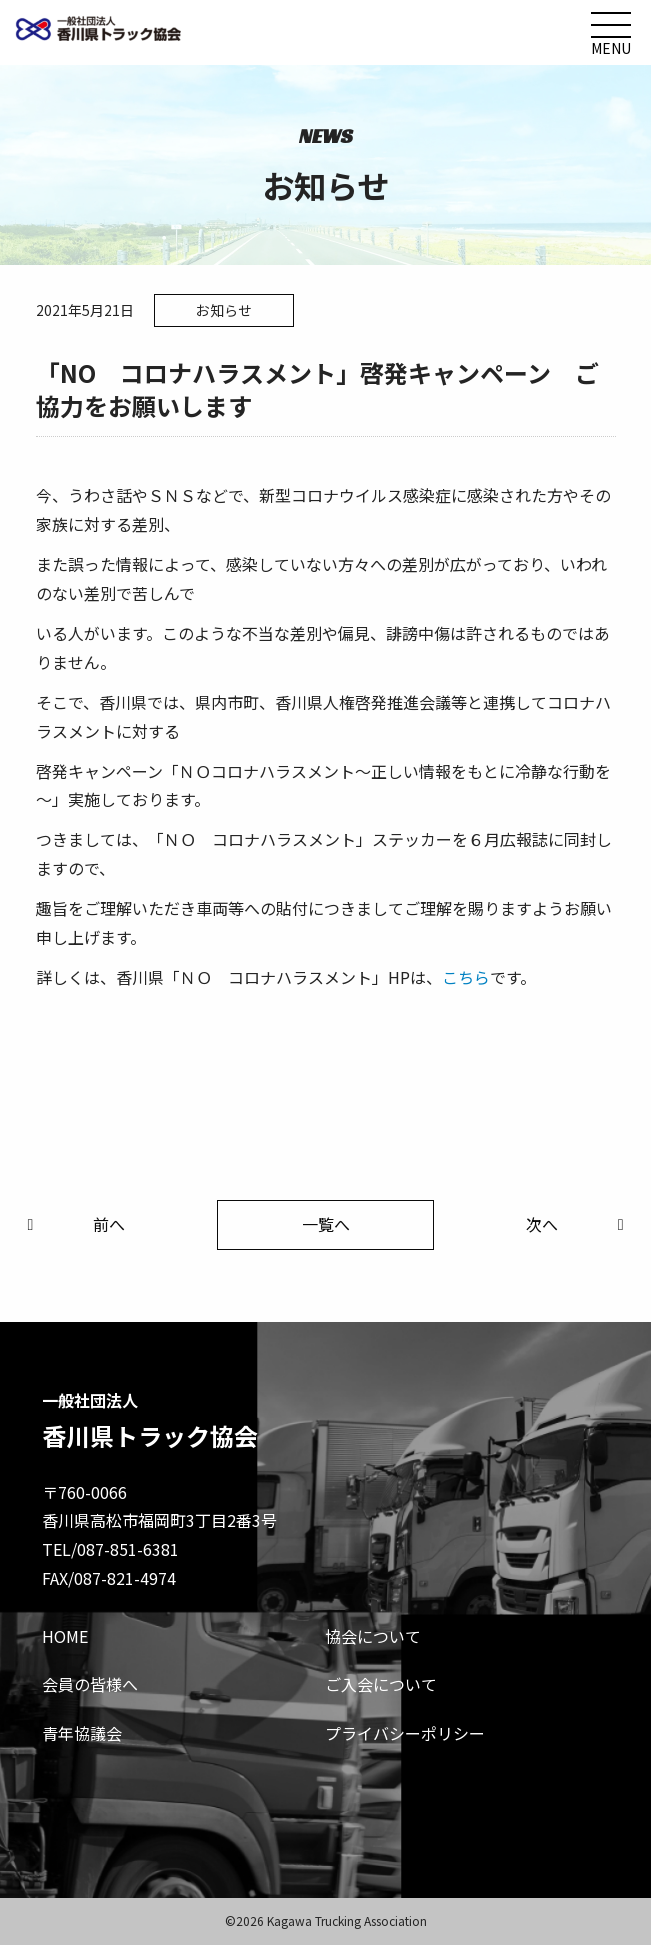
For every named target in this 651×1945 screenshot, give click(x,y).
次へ (578, 1224)
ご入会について (381, 1684)
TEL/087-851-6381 (110, 1549)
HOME (65, 1636)
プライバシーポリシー (405, 1733)
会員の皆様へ (90, 1684)
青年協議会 (82, 1733)
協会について (373, 1636)
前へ (72, 1224)
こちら (466, 977)
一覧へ (326, 1224)
